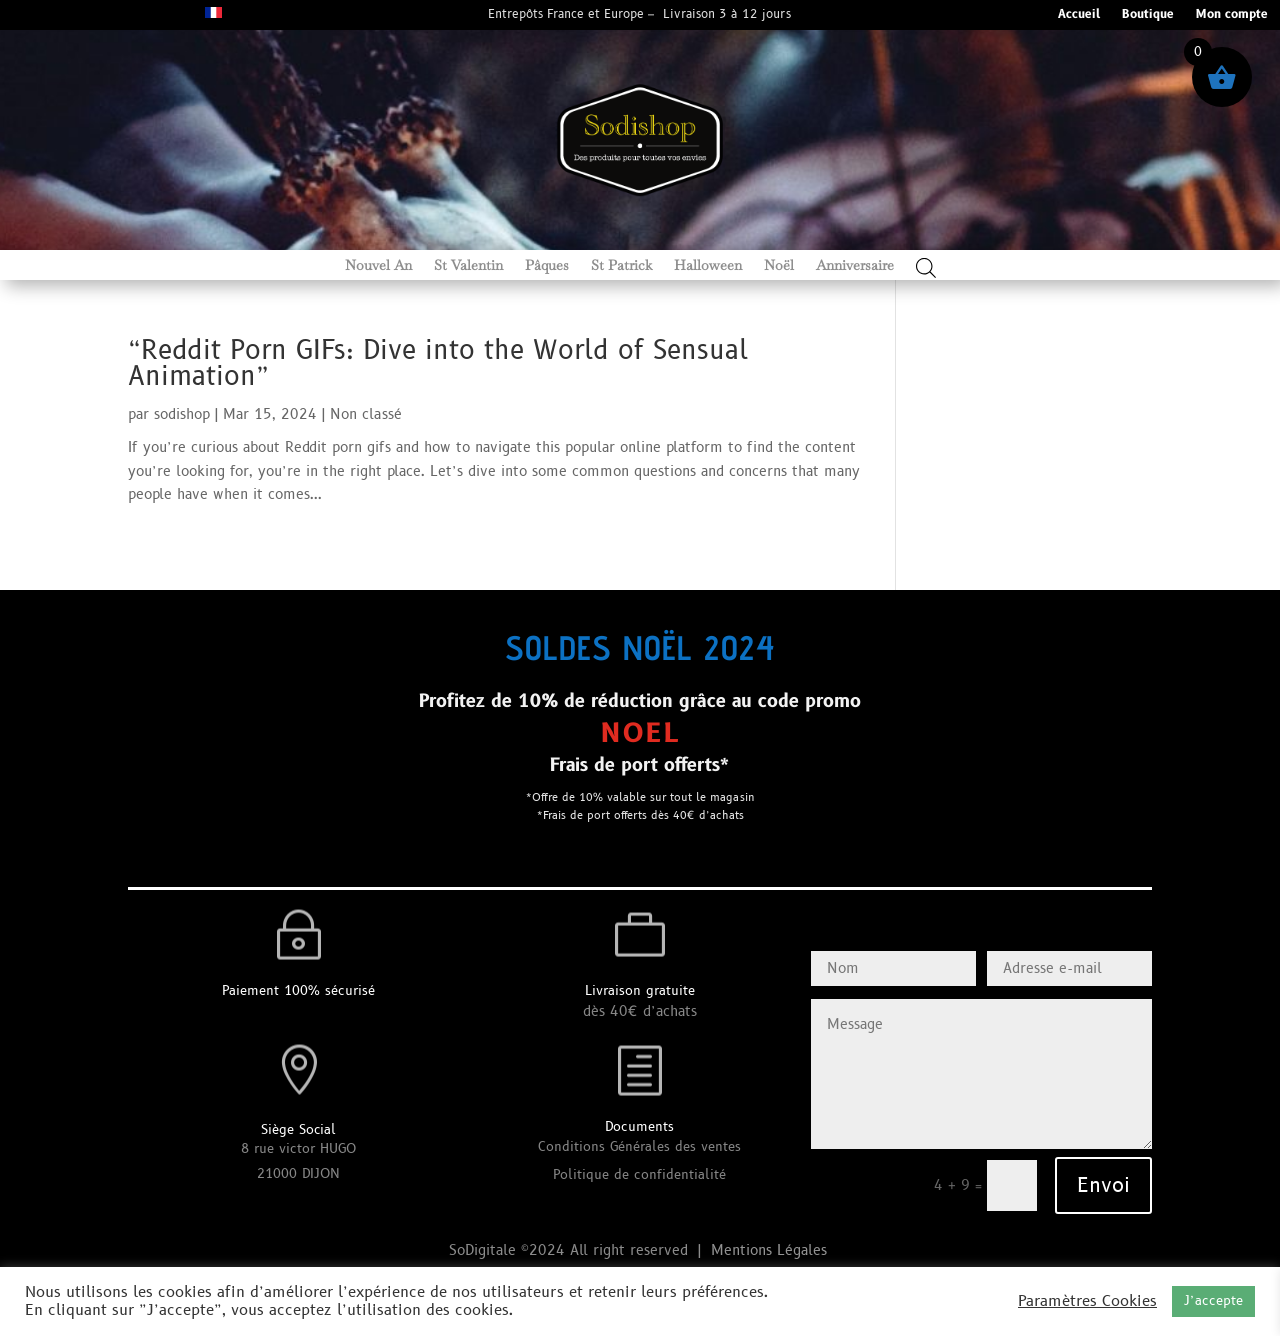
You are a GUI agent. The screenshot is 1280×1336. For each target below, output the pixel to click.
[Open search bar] (926, 267)
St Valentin (468, 266)
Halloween (708, 266)
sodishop (182, 414)
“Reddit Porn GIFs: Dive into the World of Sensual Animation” (438, 364)
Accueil (1079, 15)
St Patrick (621, 266)
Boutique (1148, 15)
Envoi (1103, 1186)
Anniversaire (855, 266)
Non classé (366, 414)
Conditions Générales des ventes (639, 1147)
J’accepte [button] (1213, 1301)
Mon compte (1232, 15)
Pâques (547, 266)
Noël (779, 266)
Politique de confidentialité (639, 1175)
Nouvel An (378, 266)
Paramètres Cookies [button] (1087, 1302)
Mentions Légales (771, 1250)
